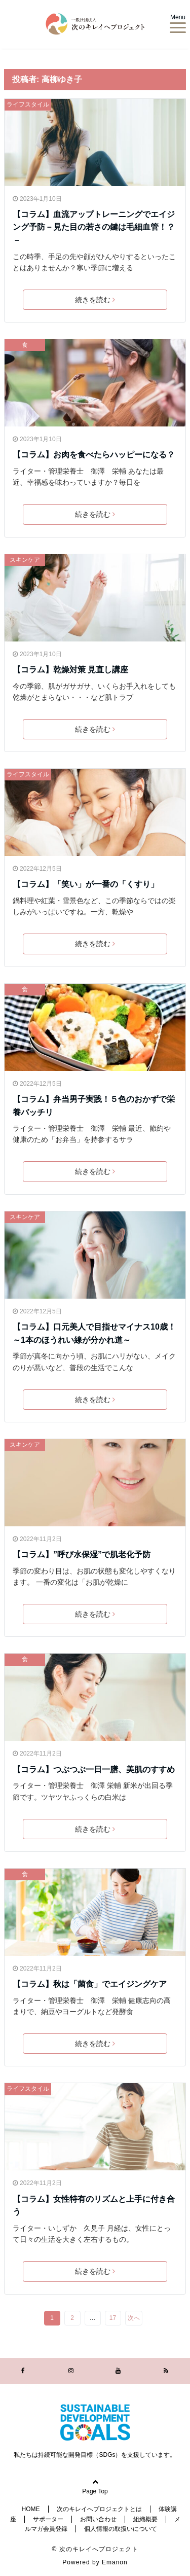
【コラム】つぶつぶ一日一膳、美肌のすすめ (94, 1769)
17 (112, 2317)
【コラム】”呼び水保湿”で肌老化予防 (81, 1554)
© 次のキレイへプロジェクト (95, 2549)
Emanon (115, 2562)
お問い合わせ (98, 2519)
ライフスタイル (28, 104)
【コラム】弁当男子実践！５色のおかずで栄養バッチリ (94, 1106)
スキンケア (25, 559)
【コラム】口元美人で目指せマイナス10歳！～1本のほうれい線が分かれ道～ (94, 1333)
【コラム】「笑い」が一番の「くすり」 (86, 884)
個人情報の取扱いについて (120, 2528)
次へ (134, 2317)
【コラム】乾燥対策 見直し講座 (70, 669)
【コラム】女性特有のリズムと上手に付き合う (94, 2205)
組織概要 (145, 2519)
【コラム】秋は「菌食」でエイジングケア (90, 1984)
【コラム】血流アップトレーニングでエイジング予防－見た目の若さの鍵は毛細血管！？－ (94, 227)
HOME (31, 2509)
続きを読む (95, 300)
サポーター (48, 2519)
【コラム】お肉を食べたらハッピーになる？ (94, 454)
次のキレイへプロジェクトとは (99, 2509)
